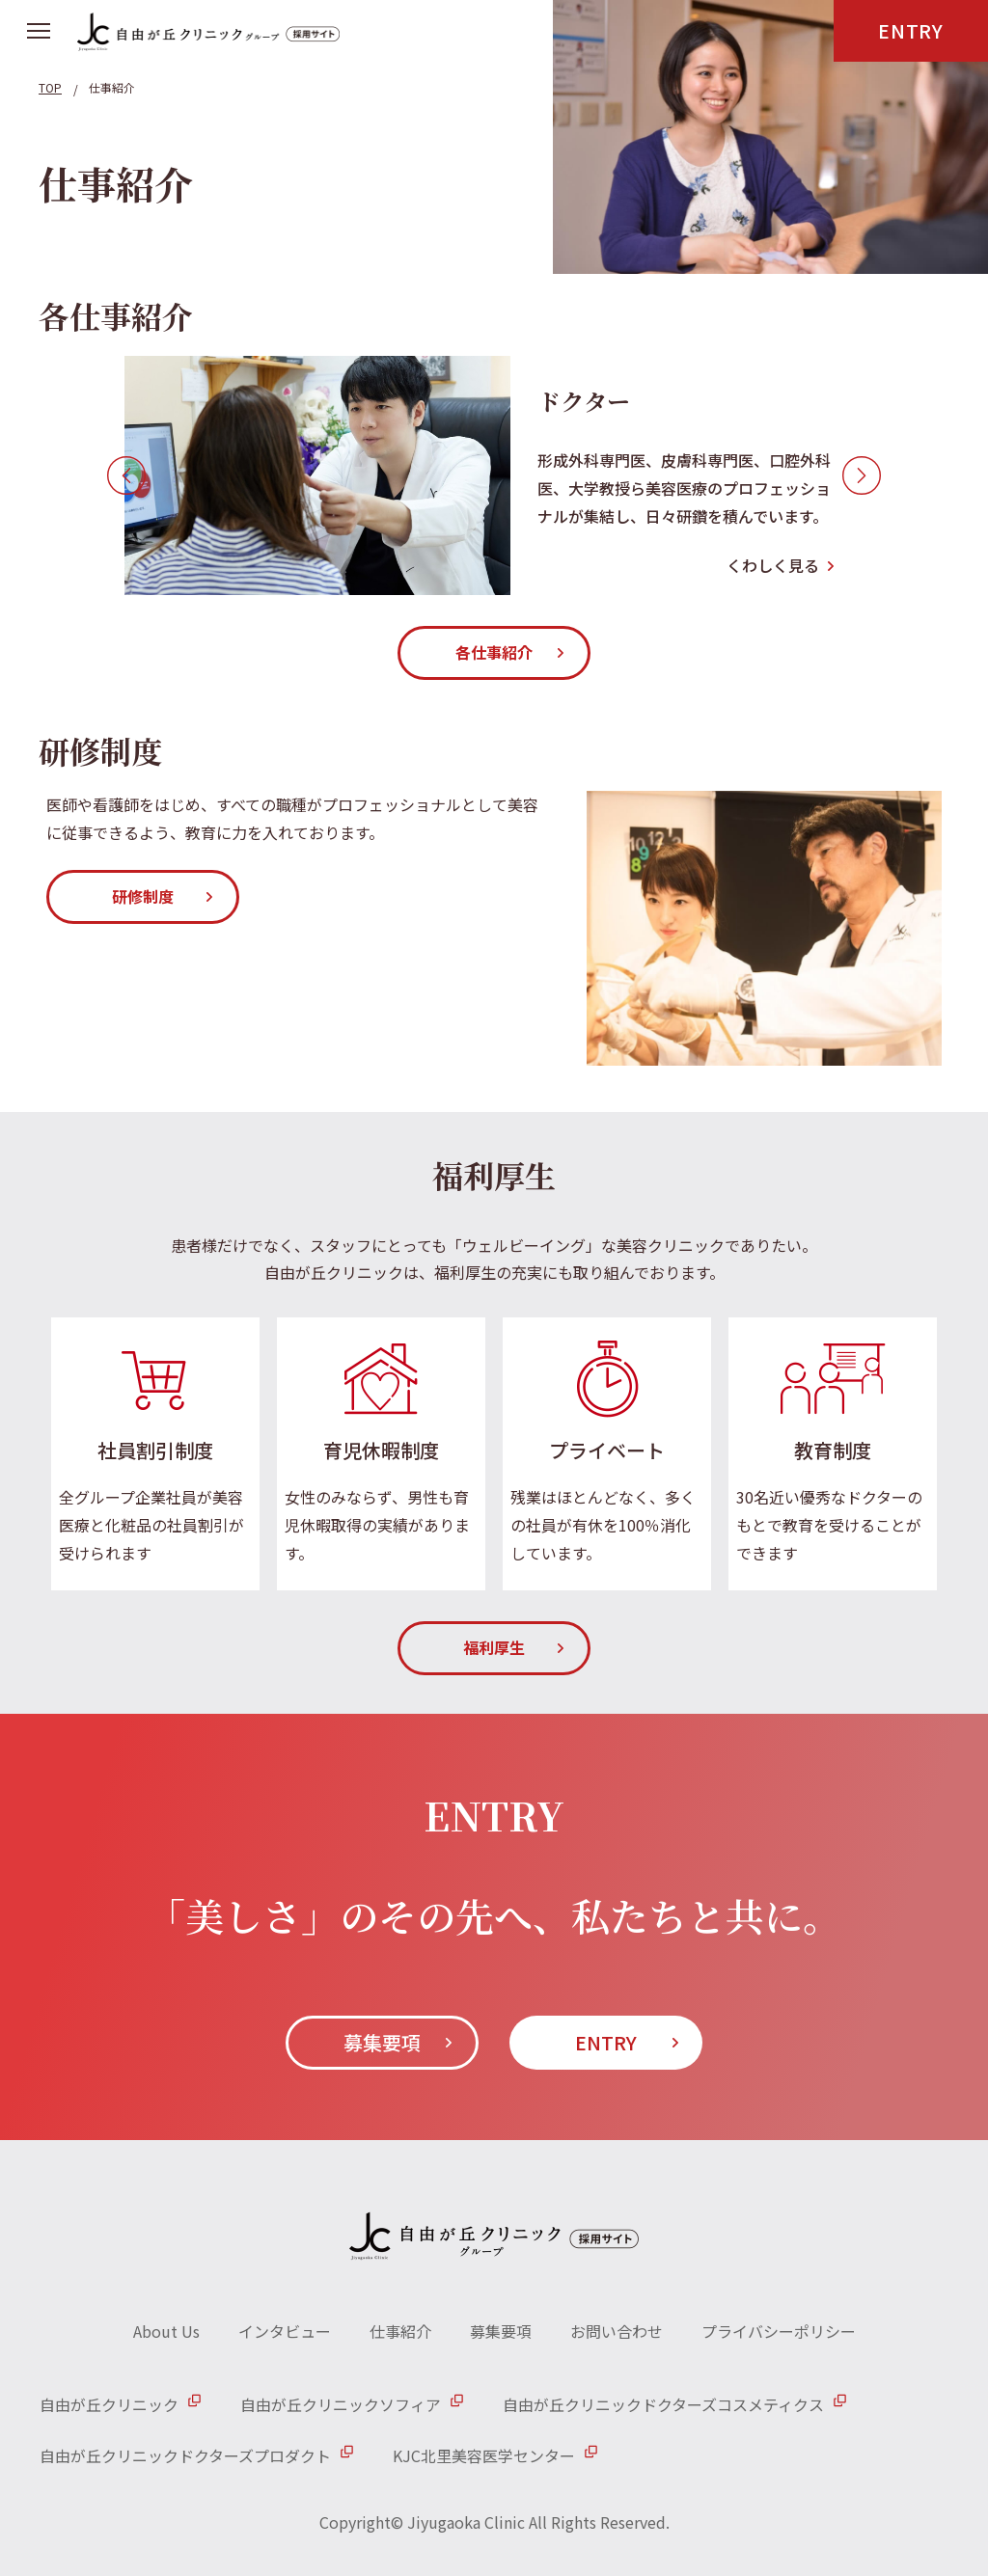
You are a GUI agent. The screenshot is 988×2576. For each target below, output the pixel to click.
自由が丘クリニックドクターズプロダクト (185, 2455)
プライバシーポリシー (778, 2331)
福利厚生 (494, 1647)
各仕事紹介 (494, 652)
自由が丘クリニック (109, 2404)
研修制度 (143, 896)
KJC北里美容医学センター (484, 2455)
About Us (166, 2331)
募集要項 (382, 2042)
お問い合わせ (616, 2331)
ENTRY (911, 30)
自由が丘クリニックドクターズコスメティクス (663, 2404)
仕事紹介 (400, 2331)
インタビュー (284, 2331)
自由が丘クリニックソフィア (340, 2404)
